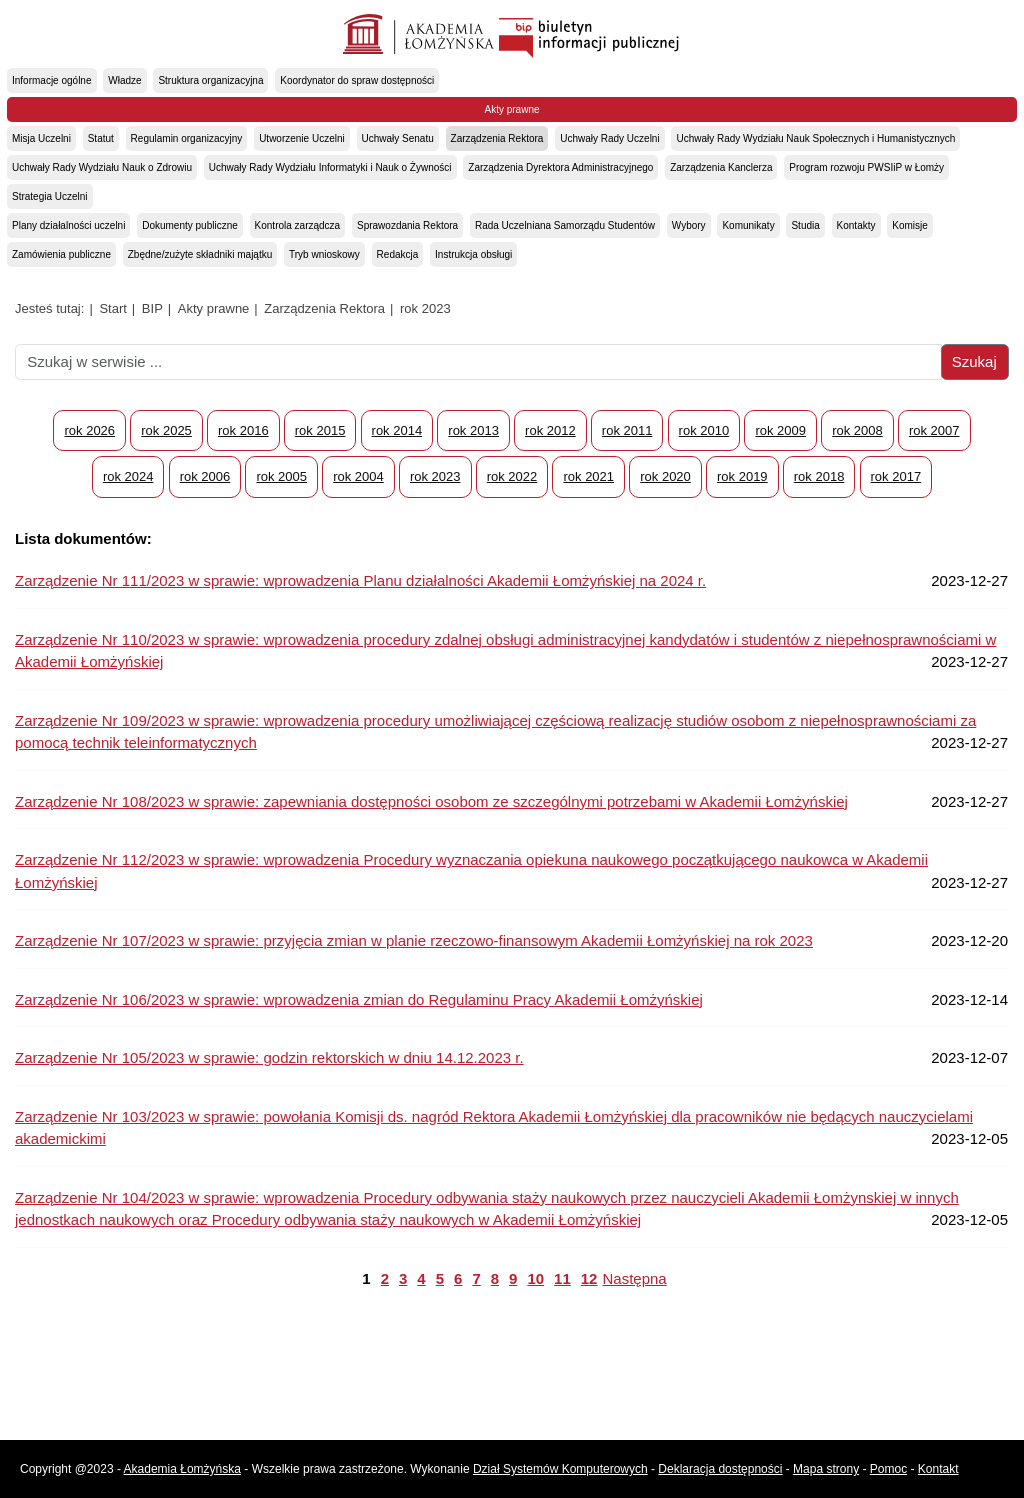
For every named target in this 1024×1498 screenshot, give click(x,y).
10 (535, 1278)
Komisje (910, 225)
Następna (634, 1278)
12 (589, 1278)
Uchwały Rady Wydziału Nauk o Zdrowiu (102, 167)
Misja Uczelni (41, 138)
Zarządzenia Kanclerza (721, 167)
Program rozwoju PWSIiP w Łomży (866, 167)
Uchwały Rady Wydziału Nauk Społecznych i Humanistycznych (815, 138)
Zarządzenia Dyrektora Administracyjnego (560, 167)
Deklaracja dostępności (720, 1469)
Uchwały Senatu (398, 138)
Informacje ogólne (52, 80)
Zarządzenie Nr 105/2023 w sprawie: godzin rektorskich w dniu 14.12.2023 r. (269, 1057)
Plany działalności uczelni (68, 225)
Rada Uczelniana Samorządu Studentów (565, 225)
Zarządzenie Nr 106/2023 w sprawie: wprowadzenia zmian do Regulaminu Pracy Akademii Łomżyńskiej (359, 999)
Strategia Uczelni (50, 196)
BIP (152, 308)
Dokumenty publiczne (190, 225)
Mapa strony (826, 1469)
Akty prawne (511, 109)
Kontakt (938, 1469)
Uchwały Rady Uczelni (609, 138)
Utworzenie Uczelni (302, 138)
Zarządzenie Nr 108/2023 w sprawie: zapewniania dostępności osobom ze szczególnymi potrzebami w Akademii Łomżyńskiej (431, 801)
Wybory (689, 225)
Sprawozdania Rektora (407, 225)
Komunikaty (748, 225)
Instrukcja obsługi (473, 254)
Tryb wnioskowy (324, 254)
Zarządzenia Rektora (497, 138)
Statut (101, 138)
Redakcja (398, 254)
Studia (805, 225)
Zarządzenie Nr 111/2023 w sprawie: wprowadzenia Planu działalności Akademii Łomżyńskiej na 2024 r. (360, 580)
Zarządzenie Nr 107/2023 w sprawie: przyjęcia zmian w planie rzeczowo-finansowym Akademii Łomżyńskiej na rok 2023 (414, 940)
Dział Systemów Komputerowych (560, 1469)
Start (112, 308)
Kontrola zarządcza (298, 225)
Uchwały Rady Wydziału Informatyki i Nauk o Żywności (330, 167)
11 (562, 1278)
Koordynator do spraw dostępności (357, 80)
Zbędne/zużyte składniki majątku (200, 254)
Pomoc (888, 1469)
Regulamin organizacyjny (187, 138)
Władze (124, 80)
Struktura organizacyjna (210, 80)
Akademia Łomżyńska (182, 1469)
